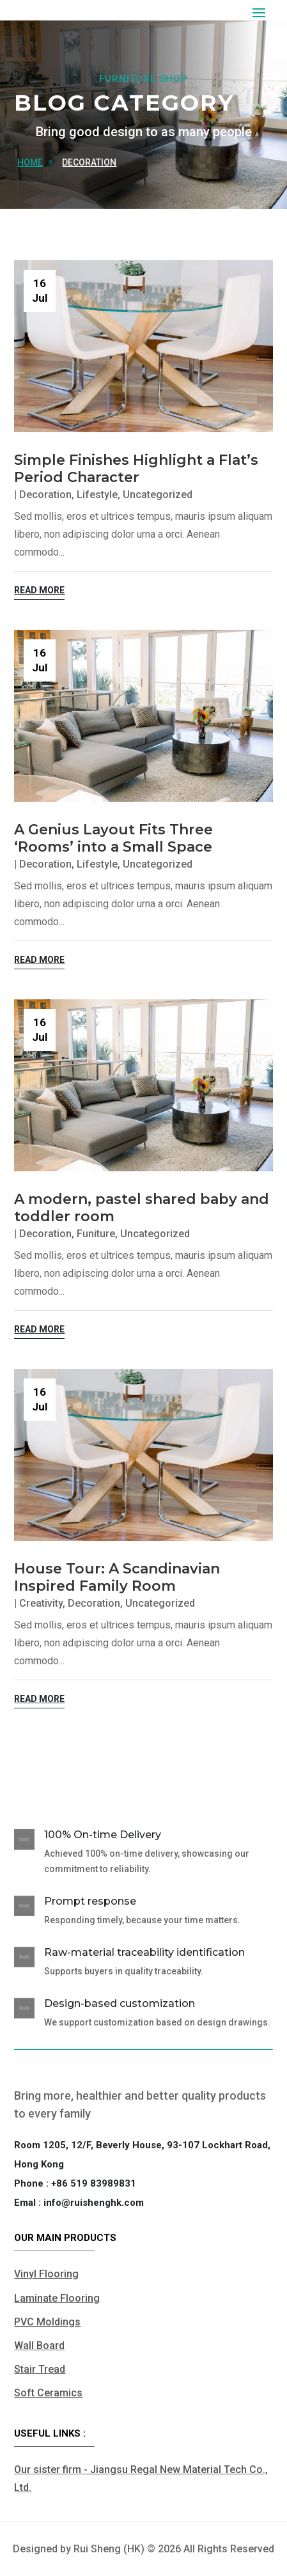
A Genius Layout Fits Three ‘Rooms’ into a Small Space (113, 838)
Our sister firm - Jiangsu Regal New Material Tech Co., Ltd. (141, 2478)
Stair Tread (39, 2369)
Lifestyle (97, 494)
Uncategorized (157, 494)
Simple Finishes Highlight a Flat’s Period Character (136, 468)
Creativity (41, 1603)
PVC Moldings (47, 2322)
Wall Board (39, 2345)
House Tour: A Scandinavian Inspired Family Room (117, 1577)
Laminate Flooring (57, 2298)
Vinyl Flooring (46, 2274)
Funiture (96, 1234)
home (30, 162)
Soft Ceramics (48, 2393)
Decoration (89, 162)
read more (39, 590)
